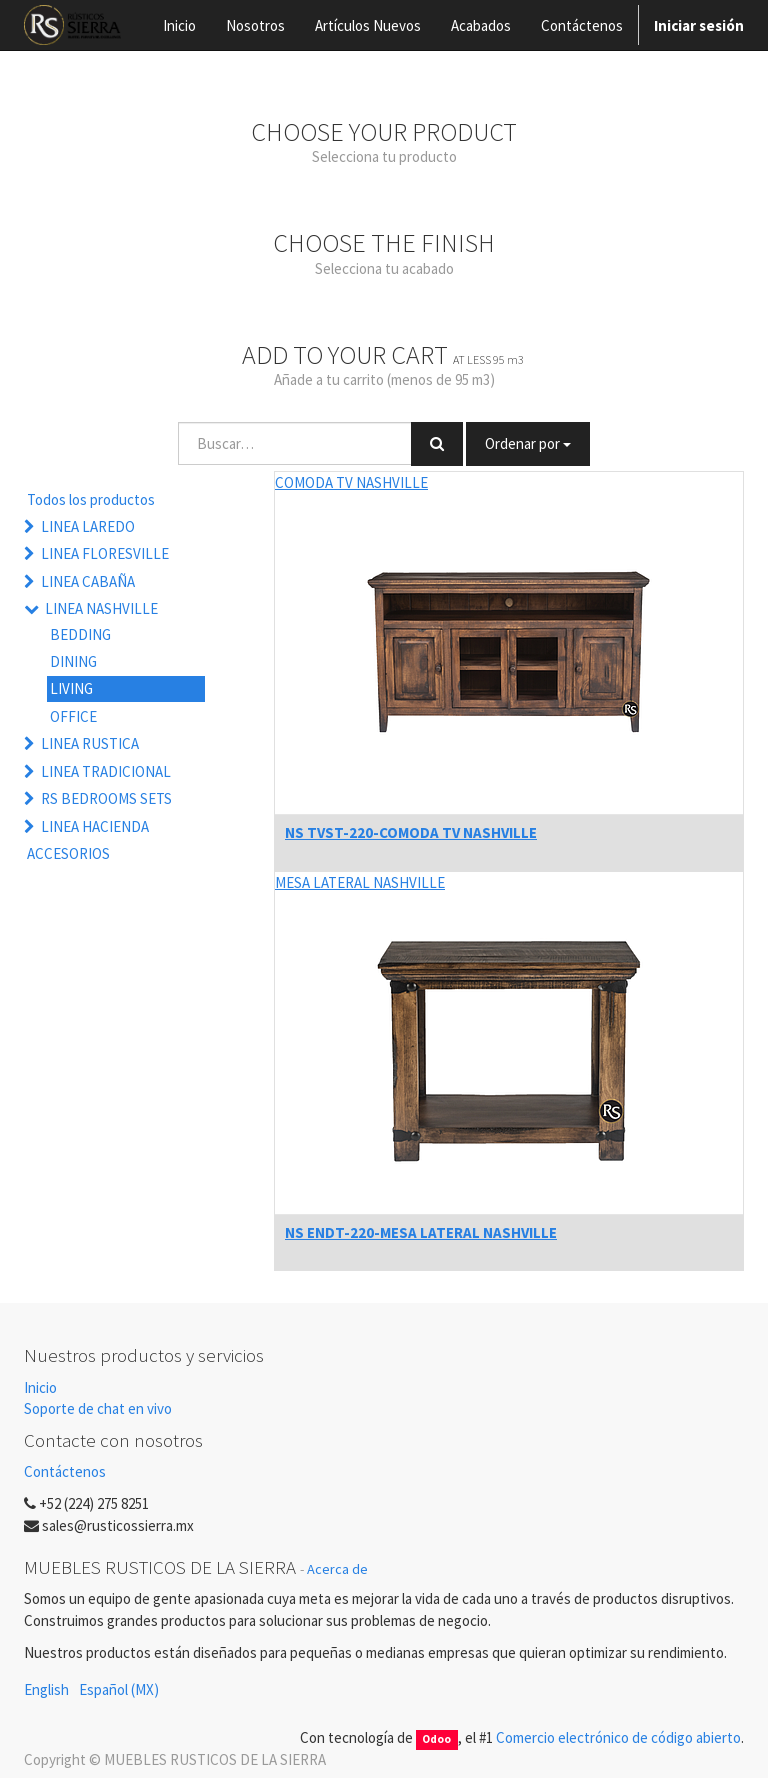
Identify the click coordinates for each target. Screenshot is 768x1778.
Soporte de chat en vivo (98, 1408)
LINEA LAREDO (88, 526)
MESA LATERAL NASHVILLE (360, 882)
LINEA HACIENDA (95, 826)
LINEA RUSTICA (90, 743)
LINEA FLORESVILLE (105, 553)
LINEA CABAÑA (88, 581)
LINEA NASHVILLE (101, 608)
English (46, 1689)
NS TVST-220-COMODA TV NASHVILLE (411, 832)
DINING (73, 661)
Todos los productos (91, 499)
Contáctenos (65, 1471)
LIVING (71, 688)
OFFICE (73, 716)
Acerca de (337, 1569)
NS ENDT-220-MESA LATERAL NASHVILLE (421, 1232)
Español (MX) (119, 1689)
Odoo (436, 1739)
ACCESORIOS (68, 853)
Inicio (40, 1387)
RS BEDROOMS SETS (106, 798)
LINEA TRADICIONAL (106, 771)
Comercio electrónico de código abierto (618, 1737)
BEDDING (80, 634)
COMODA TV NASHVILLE (351, 482)
